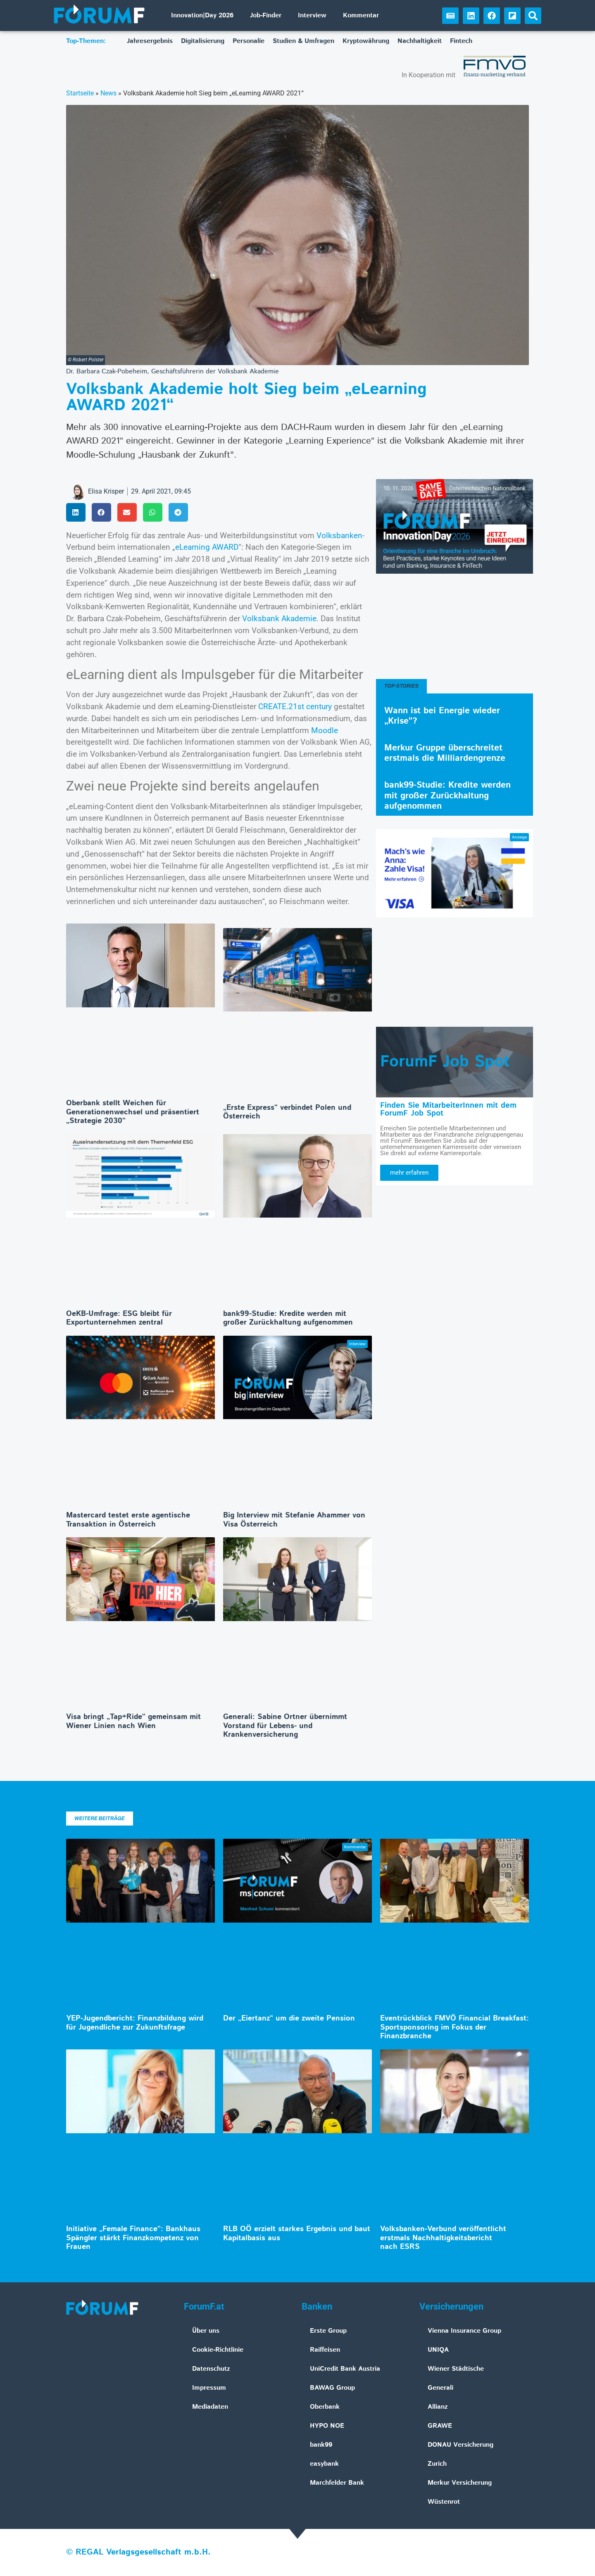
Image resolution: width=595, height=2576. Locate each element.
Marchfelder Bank (337, 2483)
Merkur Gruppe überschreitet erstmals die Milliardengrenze (444, 753)
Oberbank (325, 2407)
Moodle (324, 730)
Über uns (205, 2331)
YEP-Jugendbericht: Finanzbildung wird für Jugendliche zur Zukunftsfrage (134, 2023)
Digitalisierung (202, 41)
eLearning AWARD (206, 547)
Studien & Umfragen (303, 41)
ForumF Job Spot (445, 1061)
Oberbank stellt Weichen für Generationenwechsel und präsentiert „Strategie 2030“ (132, 1112)
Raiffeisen (325, 2350)
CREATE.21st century (295, 706)
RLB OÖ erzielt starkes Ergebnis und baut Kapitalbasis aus (296, 2234)
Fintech (461, 41)
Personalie (248, 41)
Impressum (209, 2388)
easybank (324, 2464)
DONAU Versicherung (460, 2445)
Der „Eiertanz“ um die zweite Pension (289, 2018)
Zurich (437, 2464)
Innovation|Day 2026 (202, 15)
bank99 (321, 2445)
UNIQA (438, 2350)
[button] (533, 15)
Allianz (438, 2407)
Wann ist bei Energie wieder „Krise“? (442, 716)
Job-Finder (265, 15)
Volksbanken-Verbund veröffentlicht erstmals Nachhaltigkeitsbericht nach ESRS (443, 2238)
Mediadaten (210, 2407)
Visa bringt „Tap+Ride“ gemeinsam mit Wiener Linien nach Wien (133, 1721)
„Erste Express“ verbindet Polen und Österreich (287, 1112)
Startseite (80, 93)
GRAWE (440, 2426)
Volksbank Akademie (279, 618)
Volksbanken (339, 535)
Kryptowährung (366, 41)
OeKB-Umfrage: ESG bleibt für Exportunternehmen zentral (119, 1318)
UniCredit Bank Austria (345, 2369)
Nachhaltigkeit (419, 41)
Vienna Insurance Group (464, 2331)
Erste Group (328, 2331)
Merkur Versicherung (460, 2483)
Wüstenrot (444, 2502)
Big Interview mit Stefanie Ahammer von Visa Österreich (294, 1520)
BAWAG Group (332, 2388)
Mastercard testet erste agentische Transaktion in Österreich (128, 1520)
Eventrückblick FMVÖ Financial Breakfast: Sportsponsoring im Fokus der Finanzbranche (454, 2027)
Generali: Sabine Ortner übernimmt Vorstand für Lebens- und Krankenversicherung (285, 1726)
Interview (312, 15)
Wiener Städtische (456, 2369)
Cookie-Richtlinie (217, 2350)
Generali (440, 2388)
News (108, 93)
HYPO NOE (327, 2426)
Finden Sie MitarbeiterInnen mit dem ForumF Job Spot (448, 1109)
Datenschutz (211, 2369)
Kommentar (361, 15)
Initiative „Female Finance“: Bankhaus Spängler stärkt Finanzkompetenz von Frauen (133, 2238)
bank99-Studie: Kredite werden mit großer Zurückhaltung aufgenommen (288, 1318)
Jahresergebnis (150, 41)
